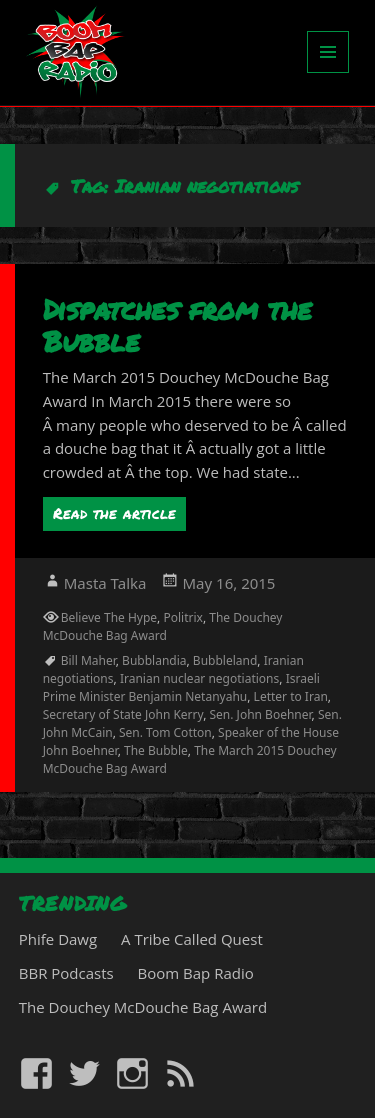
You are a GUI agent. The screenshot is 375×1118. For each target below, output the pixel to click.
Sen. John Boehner (261, 714)
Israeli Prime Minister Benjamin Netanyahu (181, 687)
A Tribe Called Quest (192, 939)
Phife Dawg (58, 939)
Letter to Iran (291, 696)
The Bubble (156, 750)
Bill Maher (88, 660)
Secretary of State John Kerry (123, 714)
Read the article (114, 513)
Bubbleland (225, 660)
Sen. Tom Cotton (165, 732)
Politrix (182, 617)
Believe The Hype (109, 617)
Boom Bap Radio (196, 973)
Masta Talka (105, 583)
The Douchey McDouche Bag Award (163, 626)
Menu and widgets (328, 72)
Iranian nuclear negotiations (199, 678)
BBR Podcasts (66, 973)
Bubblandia (154, 660)
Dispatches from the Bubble (177, 325)
